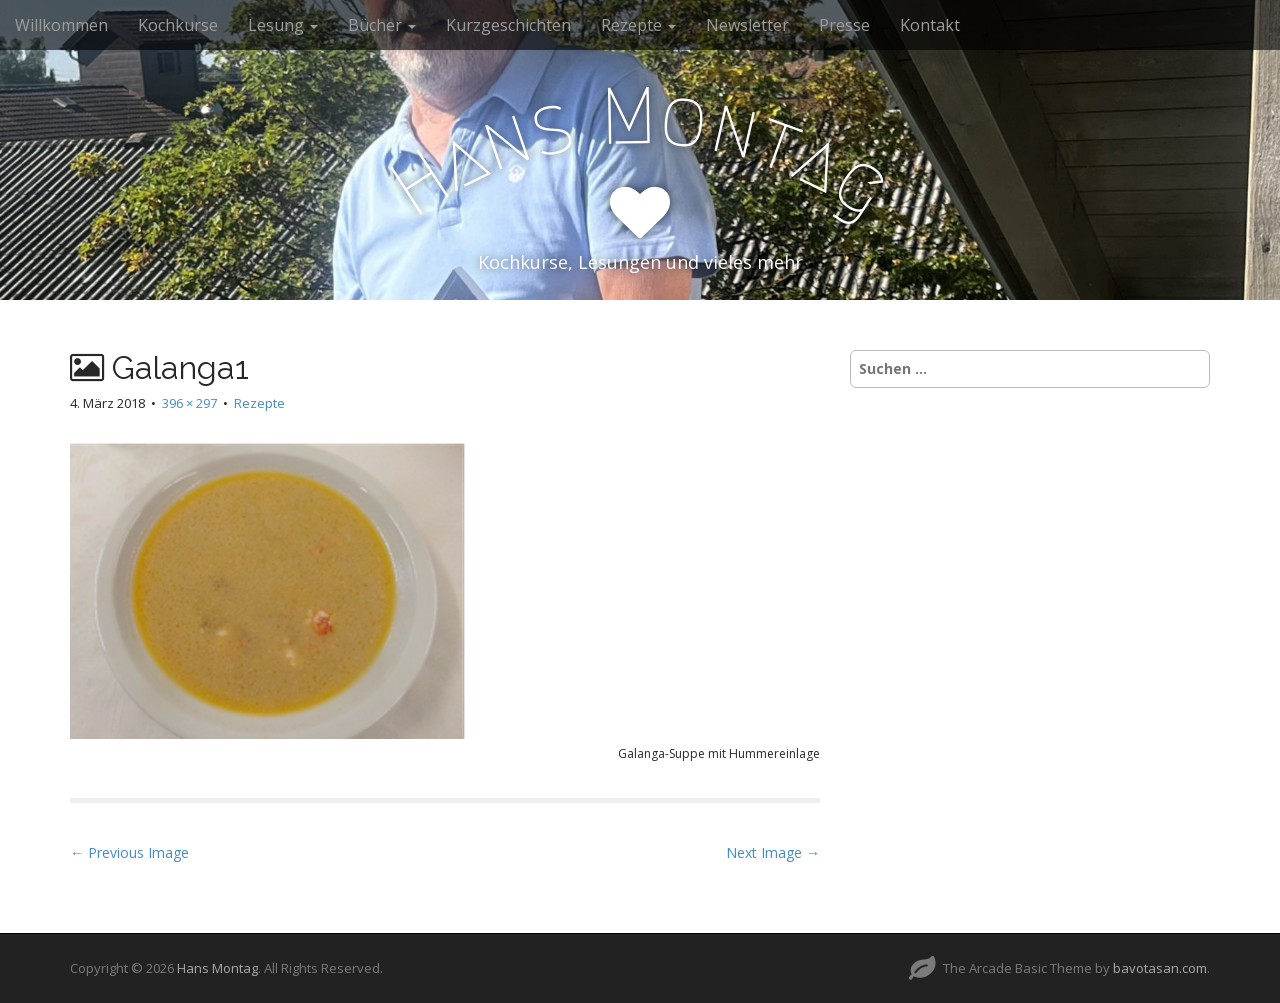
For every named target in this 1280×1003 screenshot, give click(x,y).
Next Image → (773, 852)
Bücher (382, 25)
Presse (844, 25)
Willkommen (61, 25)
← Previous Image (129, 852)
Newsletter (747, 25)
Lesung (283, 25)
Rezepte (638, 25)
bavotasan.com (1160, 968)
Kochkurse (178, 25)
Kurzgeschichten (508, 25)
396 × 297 (189, 403)
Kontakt (930, 25)
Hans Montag (217, 968)
